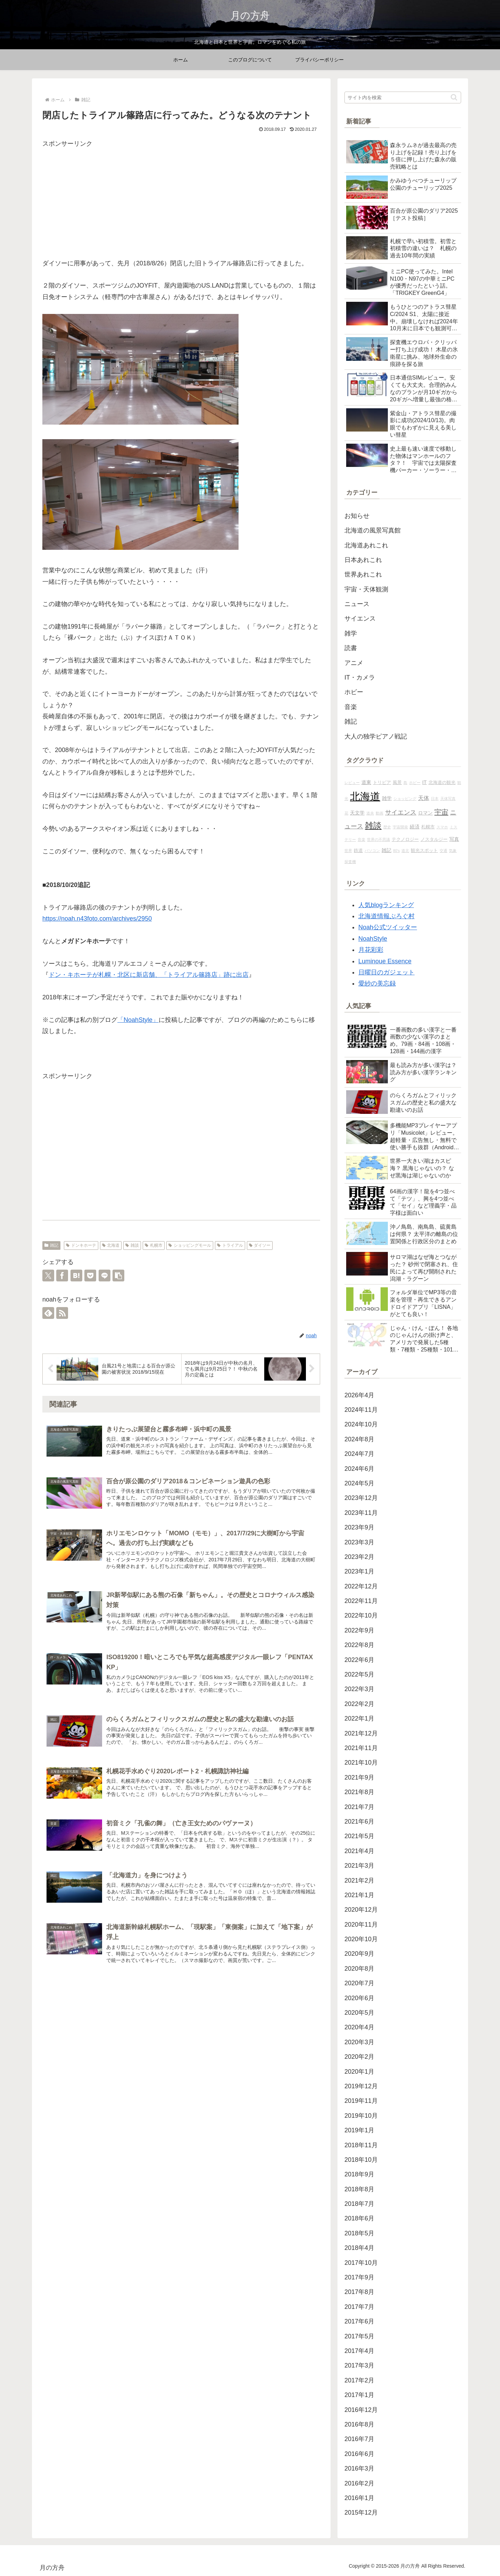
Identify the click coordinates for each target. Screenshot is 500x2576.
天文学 (357, 813)
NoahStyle (372, 938)
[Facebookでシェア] (62, 1275)
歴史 (387, 827)
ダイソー (260, 1245)
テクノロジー (405, 839)
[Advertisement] (181, 197)
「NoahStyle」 (138, 1019)
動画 (379, 813)
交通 (443, 850)
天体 (423, 798)
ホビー (414, 783)
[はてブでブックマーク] (76, 1275)
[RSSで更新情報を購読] (62, 1313)
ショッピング (404, 798)
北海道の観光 (442, 782)
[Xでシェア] (48, 1275)
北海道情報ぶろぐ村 (386, 916)
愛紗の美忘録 (377, 983)
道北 (405, 850)
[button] (118, 1275)
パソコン (372, 850)
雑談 (132, 1245)
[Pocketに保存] (90, 1275)
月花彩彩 (370, 949)
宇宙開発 (400, 827)
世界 (348, 850)
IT (424, 782)
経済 (414, 826)
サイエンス (400, 812)
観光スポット (424, 850)
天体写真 (448, 798)
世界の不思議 (378, 839)
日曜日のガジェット (386, 972)
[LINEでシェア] (104, 1275)
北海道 (111, 1245)
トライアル (230, 1245)
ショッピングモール (189, 1245)
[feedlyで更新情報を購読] (48, 1313)
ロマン (425, 813)
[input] (402, 97)
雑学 (387, 798)
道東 (366, 782)
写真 (454, 839)
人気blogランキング (386, 905)
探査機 (350, 862)
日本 (435, 798)
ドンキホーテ (81, 1245)
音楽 (361, 839)
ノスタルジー (434, 839)
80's (396, 850)
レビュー (352, 783)
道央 (370, 813)
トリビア (382, 782)
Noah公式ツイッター (387, 927)
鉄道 (358, 850)
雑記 (51, 1245)
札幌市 (153, 1245)
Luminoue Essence (384, 961)
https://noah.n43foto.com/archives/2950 (97, 918)
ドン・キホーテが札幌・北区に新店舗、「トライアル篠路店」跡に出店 (149, 974)
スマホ (442, 827)
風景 (397, 782)
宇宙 (441, 812)
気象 (453, 850)
